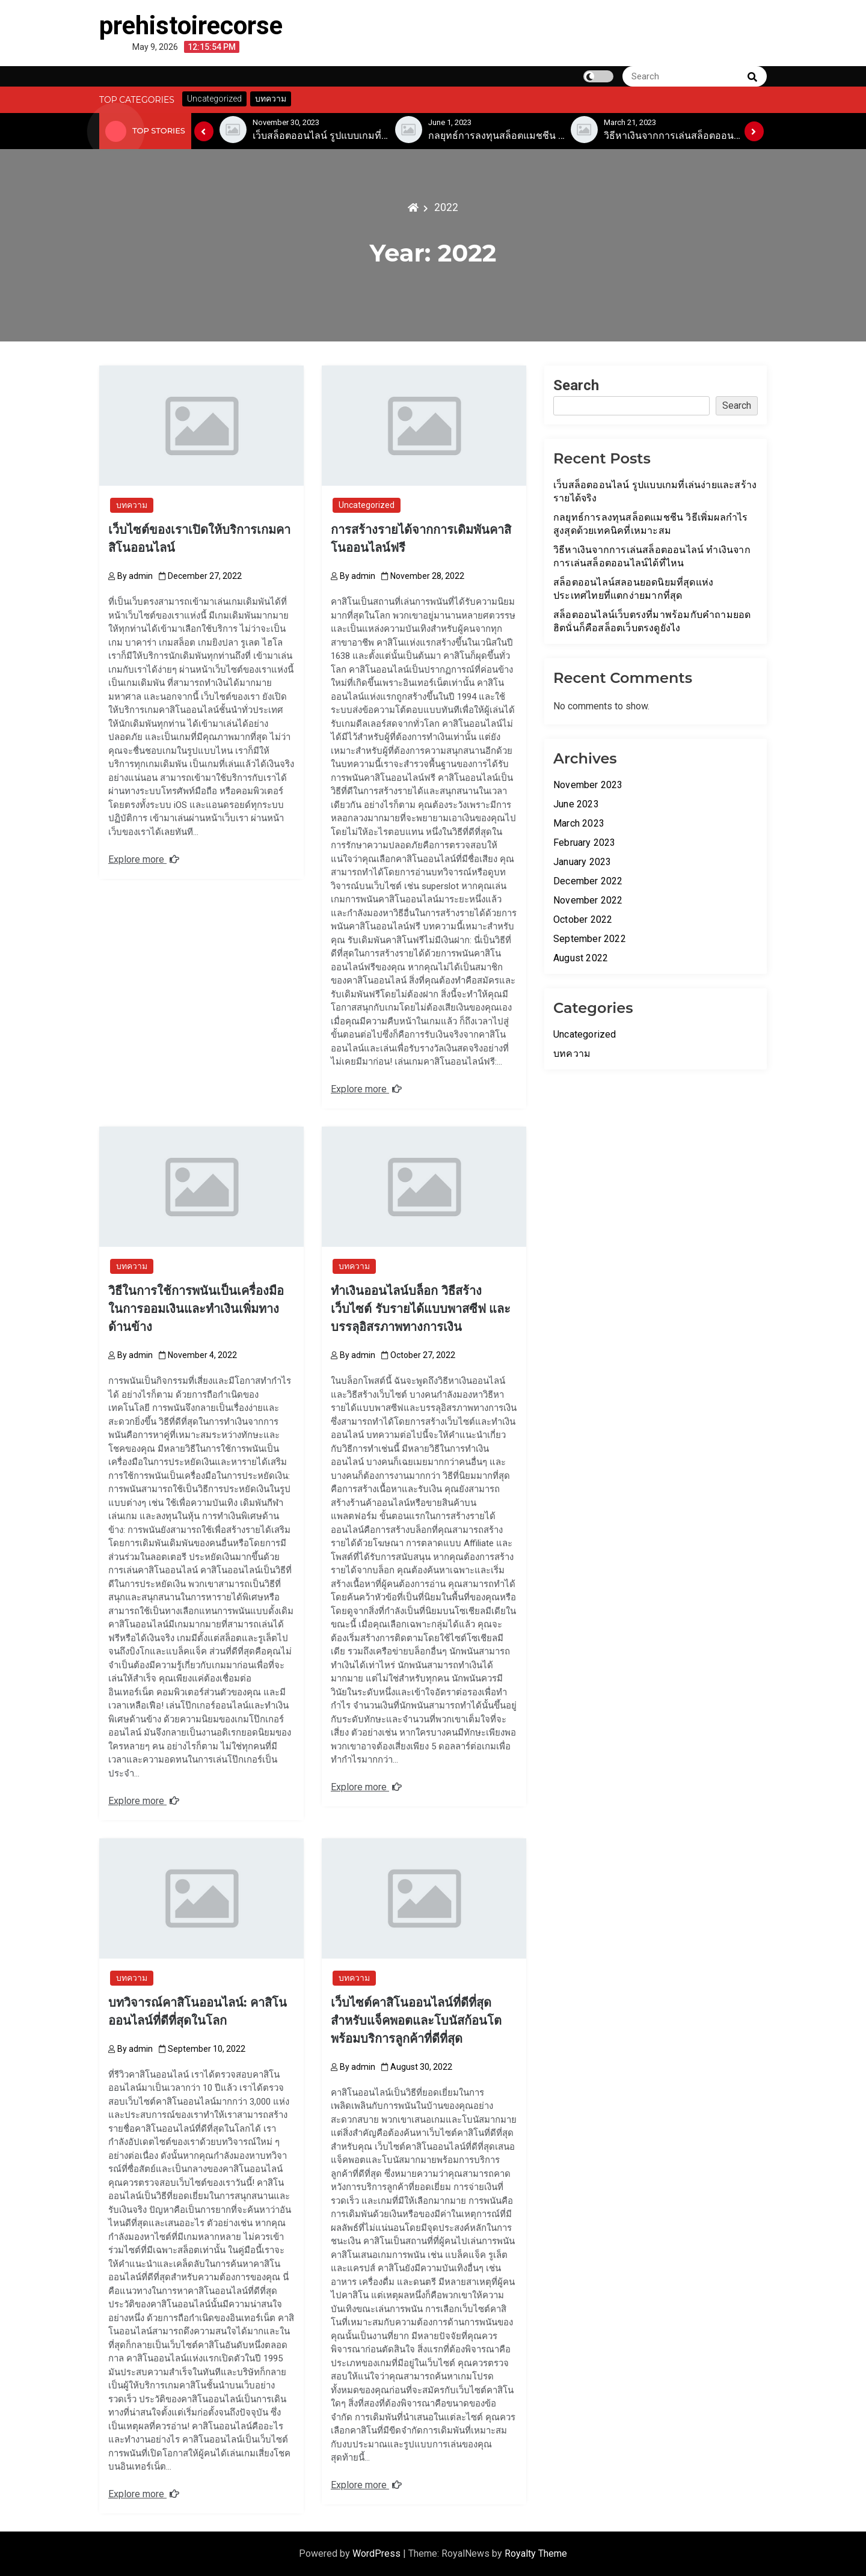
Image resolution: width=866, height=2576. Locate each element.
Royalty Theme (536, 2553)
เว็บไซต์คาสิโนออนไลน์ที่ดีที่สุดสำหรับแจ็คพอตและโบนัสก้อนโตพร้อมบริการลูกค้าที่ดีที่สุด (416, 2020)
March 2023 (578, 823)
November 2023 (588, 785)
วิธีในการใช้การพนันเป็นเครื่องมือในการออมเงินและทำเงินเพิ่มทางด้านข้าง (196, 1308)
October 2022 (582, 919)
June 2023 (576, 804)
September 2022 (589, 938)
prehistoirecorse (191, 25)
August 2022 (580, 958)
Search (576, 385)
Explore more (143, 859)
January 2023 (582, 861)
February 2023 (584, 842)
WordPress (377, 2553)
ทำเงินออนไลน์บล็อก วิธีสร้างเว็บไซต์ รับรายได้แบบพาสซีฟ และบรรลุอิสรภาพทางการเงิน (421, 1308)
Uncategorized (367, 505)
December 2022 (588, 881)
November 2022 (588, 900)
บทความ (131, 505)
